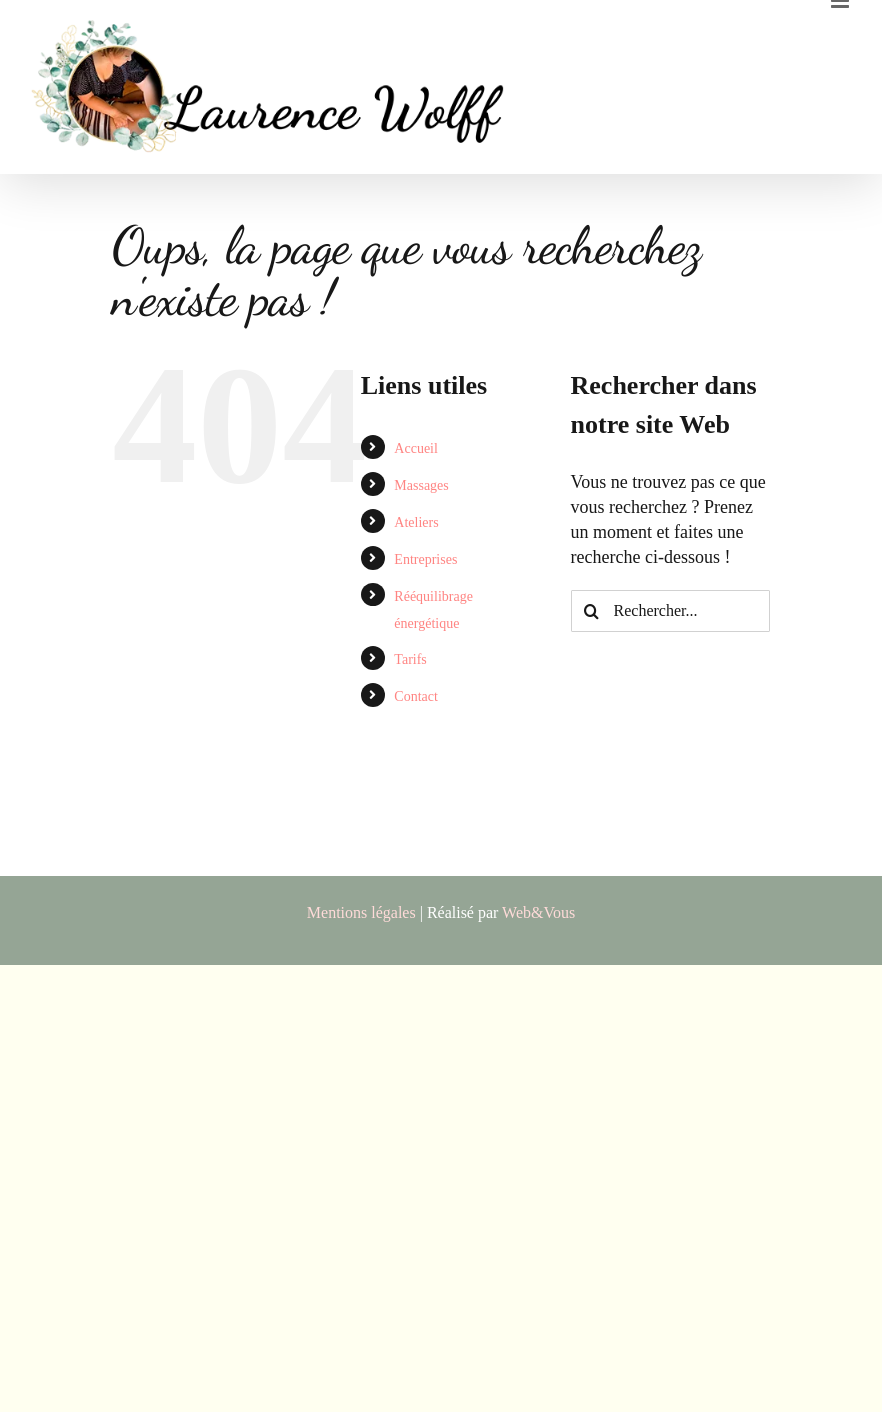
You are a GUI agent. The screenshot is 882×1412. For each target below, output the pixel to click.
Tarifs (410, 659)
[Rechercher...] (670, 611)
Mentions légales (361, 912)
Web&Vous (538, 912)
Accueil (416, 448)
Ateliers (416, 522)
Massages (421, 485)
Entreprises (425, 559)
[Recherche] (592, 611)
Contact (416, 696)
